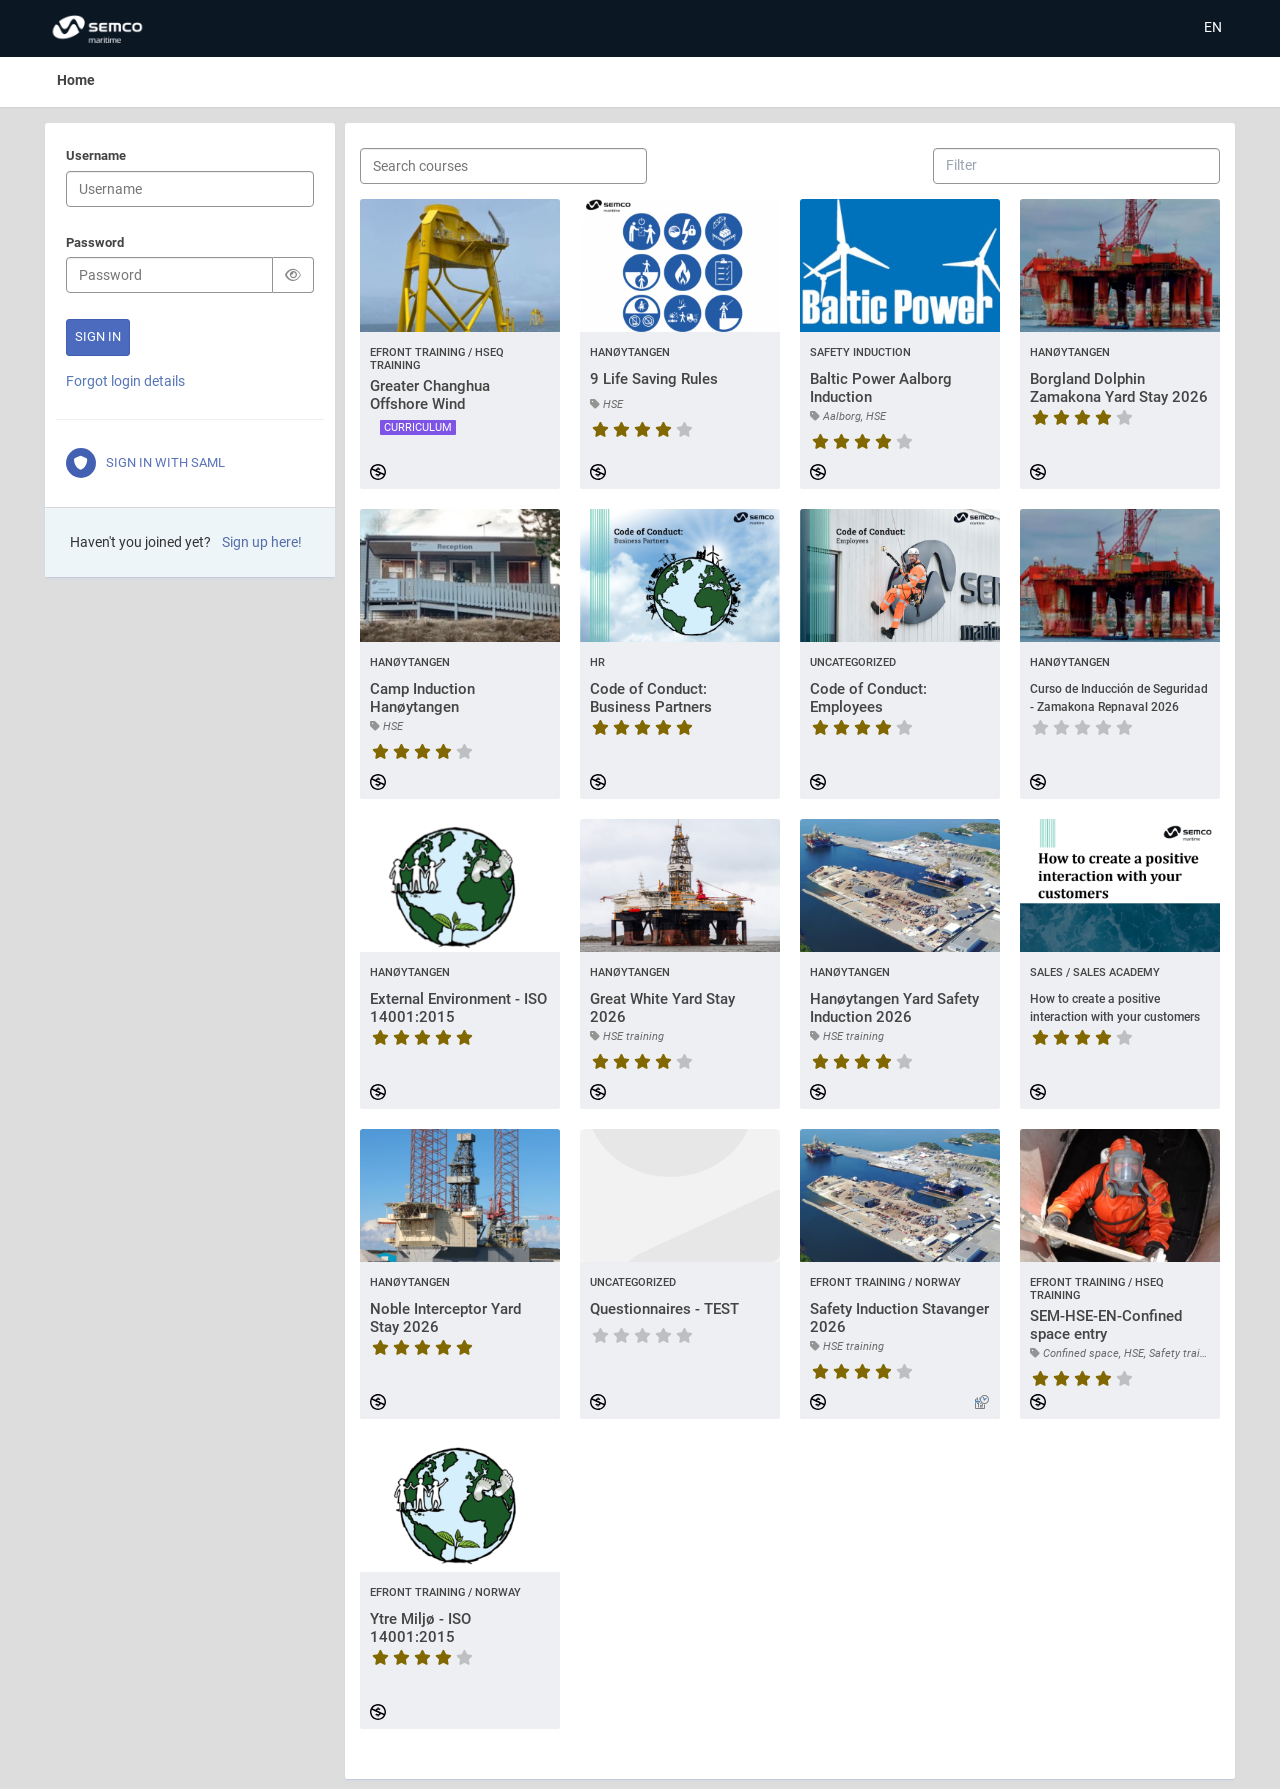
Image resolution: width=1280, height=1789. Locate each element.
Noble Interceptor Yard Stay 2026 (445, 1318)
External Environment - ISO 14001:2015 (458, 1008)
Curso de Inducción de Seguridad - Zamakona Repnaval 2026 (1119, 698)
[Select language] (1212, 28)
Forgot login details (125, 381)
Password (95, 244)
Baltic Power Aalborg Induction (881, 388)
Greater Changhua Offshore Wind (430, 395)
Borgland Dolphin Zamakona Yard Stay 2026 (1119, 388)
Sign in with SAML (145, 463)
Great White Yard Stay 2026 (662, 1008)
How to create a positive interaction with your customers (1115, 1008)
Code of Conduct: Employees (868, 698)
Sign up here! (262, 542)
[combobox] (963, 165)
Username (96, 157)
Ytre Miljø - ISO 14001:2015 (420, 1628)
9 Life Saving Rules (654, 379)
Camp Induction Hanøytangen (422, 698)
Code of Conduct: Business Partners (651, 698)
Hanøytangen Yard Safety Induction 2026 (894, 1008)
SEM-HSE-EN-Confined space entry (1106, 1325)
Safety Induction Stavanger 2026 (899, 1318)
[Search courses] (503, 166)
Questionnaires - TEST (664, 1309)
